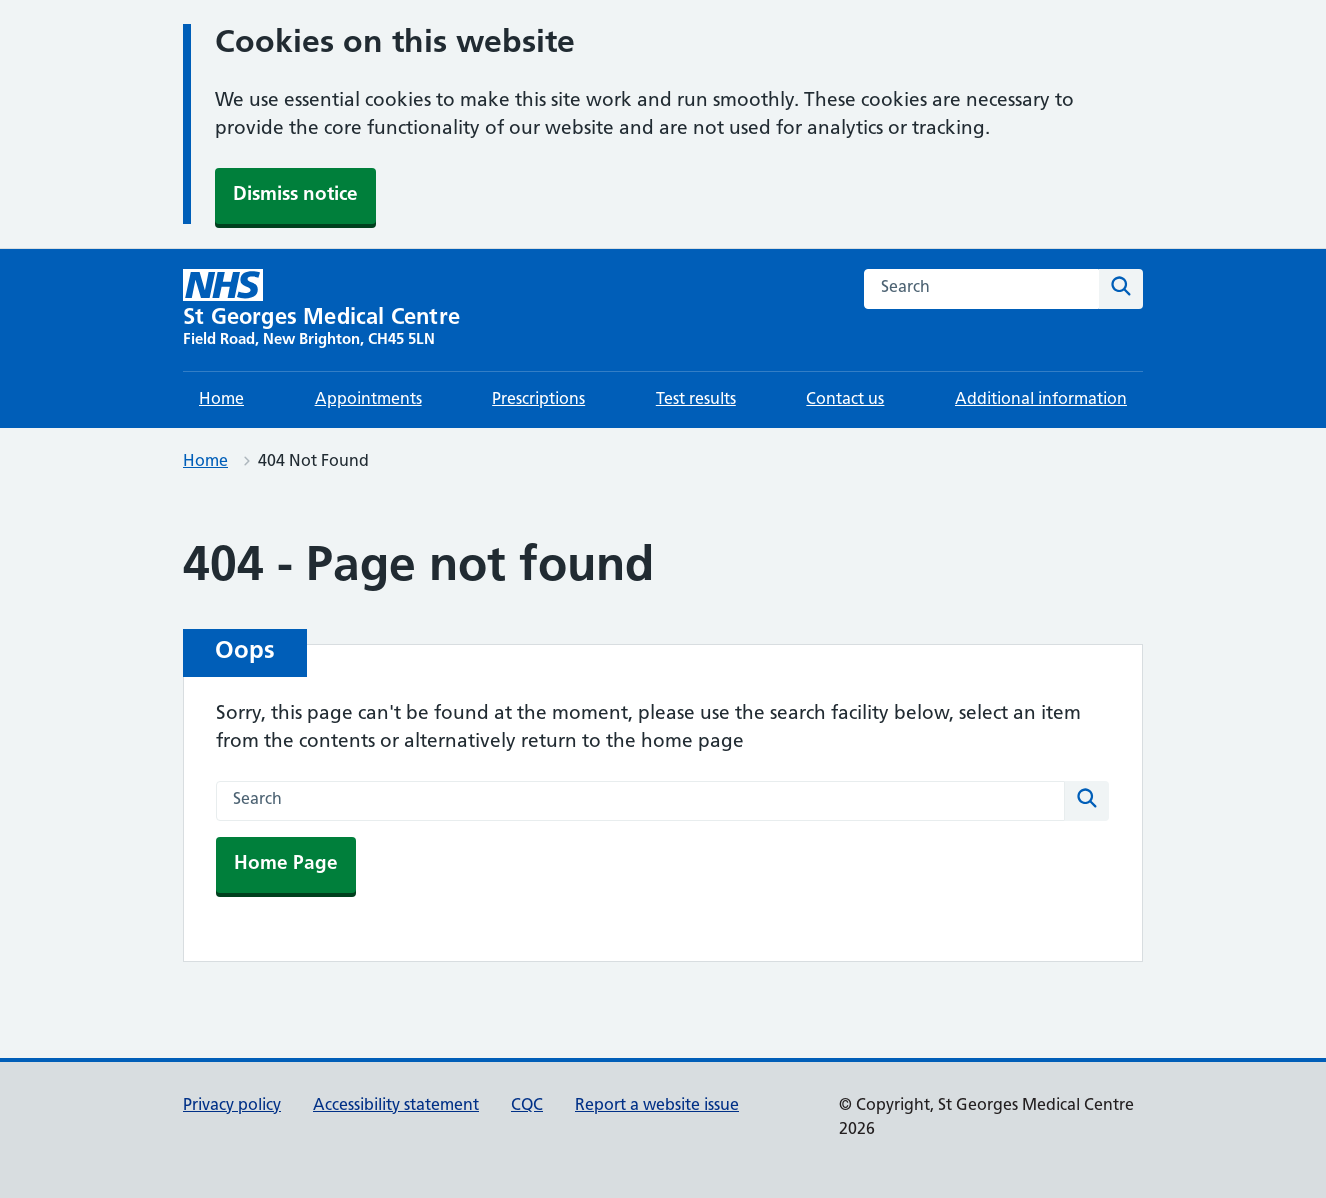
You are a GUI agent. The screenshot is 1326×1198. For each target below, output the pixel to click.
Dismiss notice (295, 195)
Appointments (368, 400)
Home (221, 400)
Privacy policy (232, 1106)
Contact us (845, 400)
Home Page (286, 864)
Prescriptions (538, 400)
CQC (527, 1106)
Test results (696, 400)
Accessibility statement (396, 1106)
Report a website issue (657, 1106)
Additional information (1041, 400)
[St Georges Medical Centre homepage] (321, 310)
